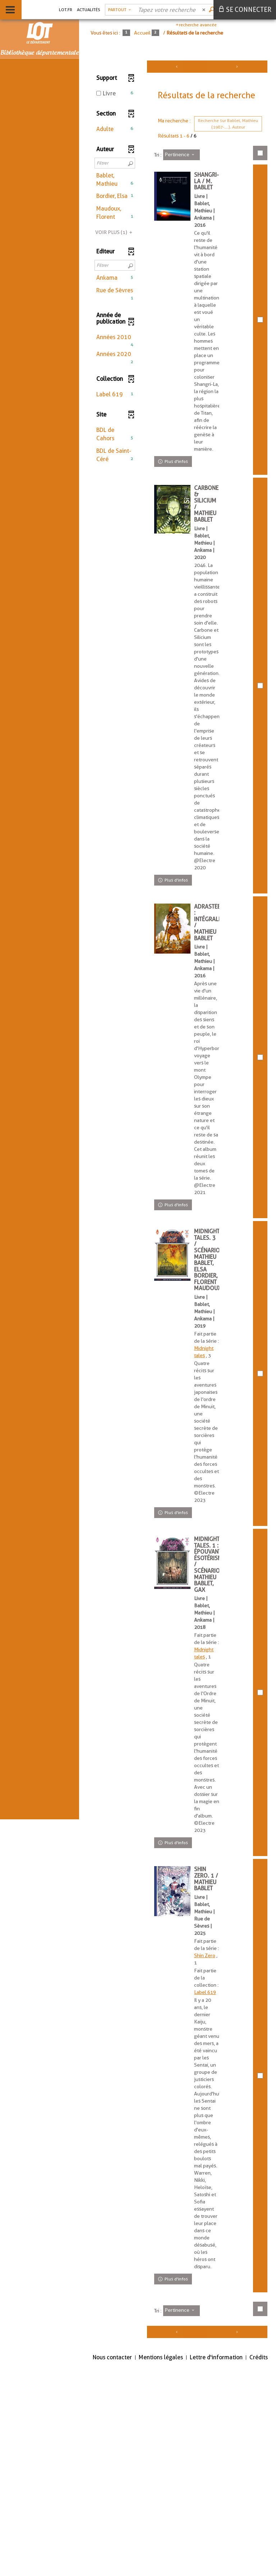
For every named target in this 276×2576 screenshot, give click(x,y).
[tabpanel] (177, 1305)
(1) (114, 232)
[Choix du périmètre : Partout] (119, 9)
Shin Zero (207, 2097)
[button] (115, 129)
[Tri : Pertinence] (181, 154)
